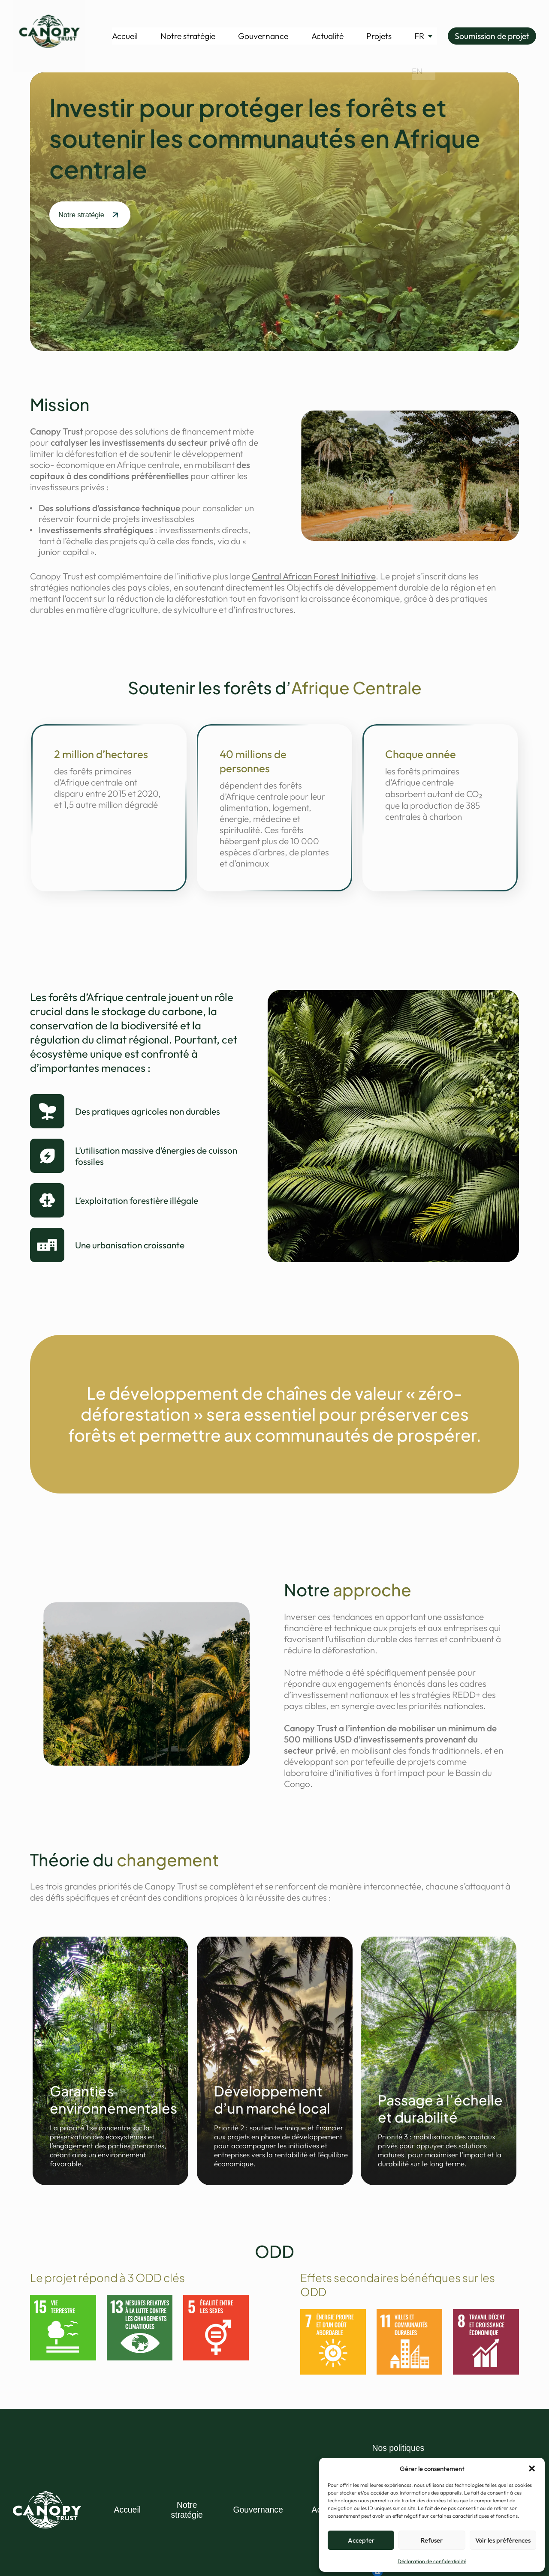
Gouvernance (263, 36)
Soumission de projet (492, 36)
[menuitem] (419, 36)
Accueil (125, 36)
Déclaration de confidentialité (432, 2561)
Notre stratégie (187, 36)
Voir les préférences (503, 2540)
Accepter (361, 2540)
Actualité (327, 36)
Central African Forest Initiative (314, 576)
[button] (532, 2468)
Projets (379, 36)
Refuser (432, 2540)
